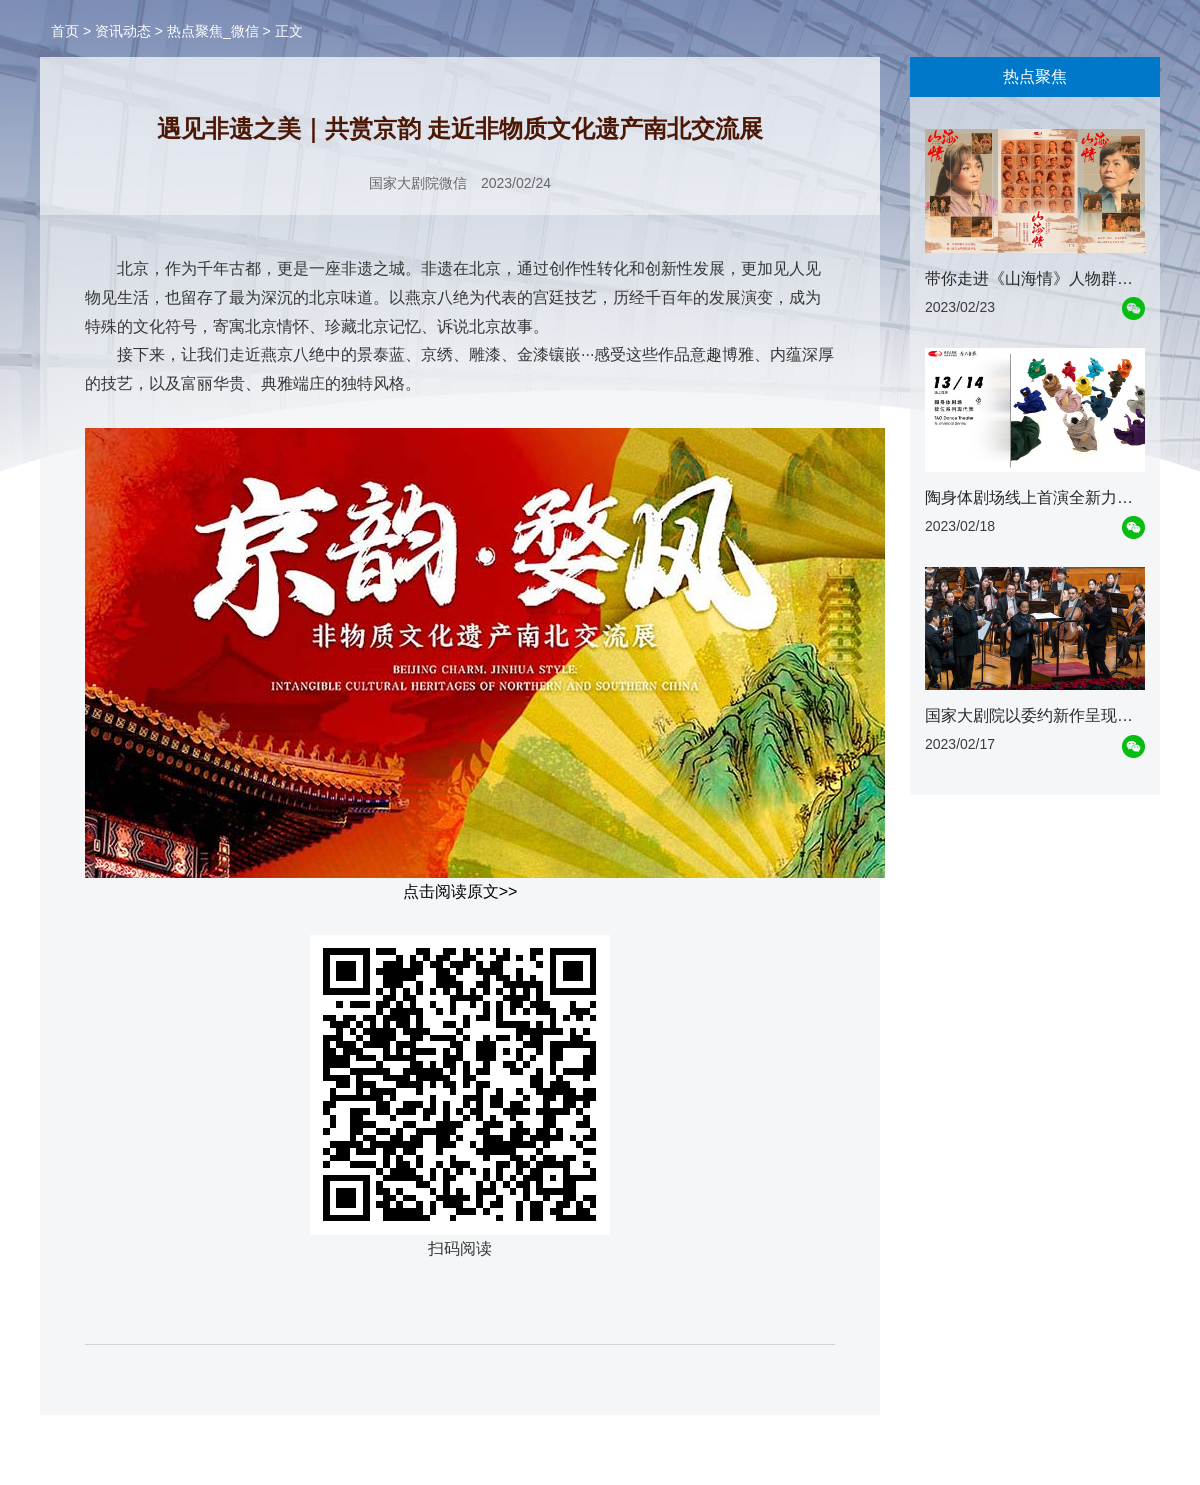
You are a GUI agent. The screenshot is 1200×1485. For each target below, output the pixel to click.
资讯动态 (123, 31)
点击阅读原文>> (460, 891)
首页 (65, 31)
